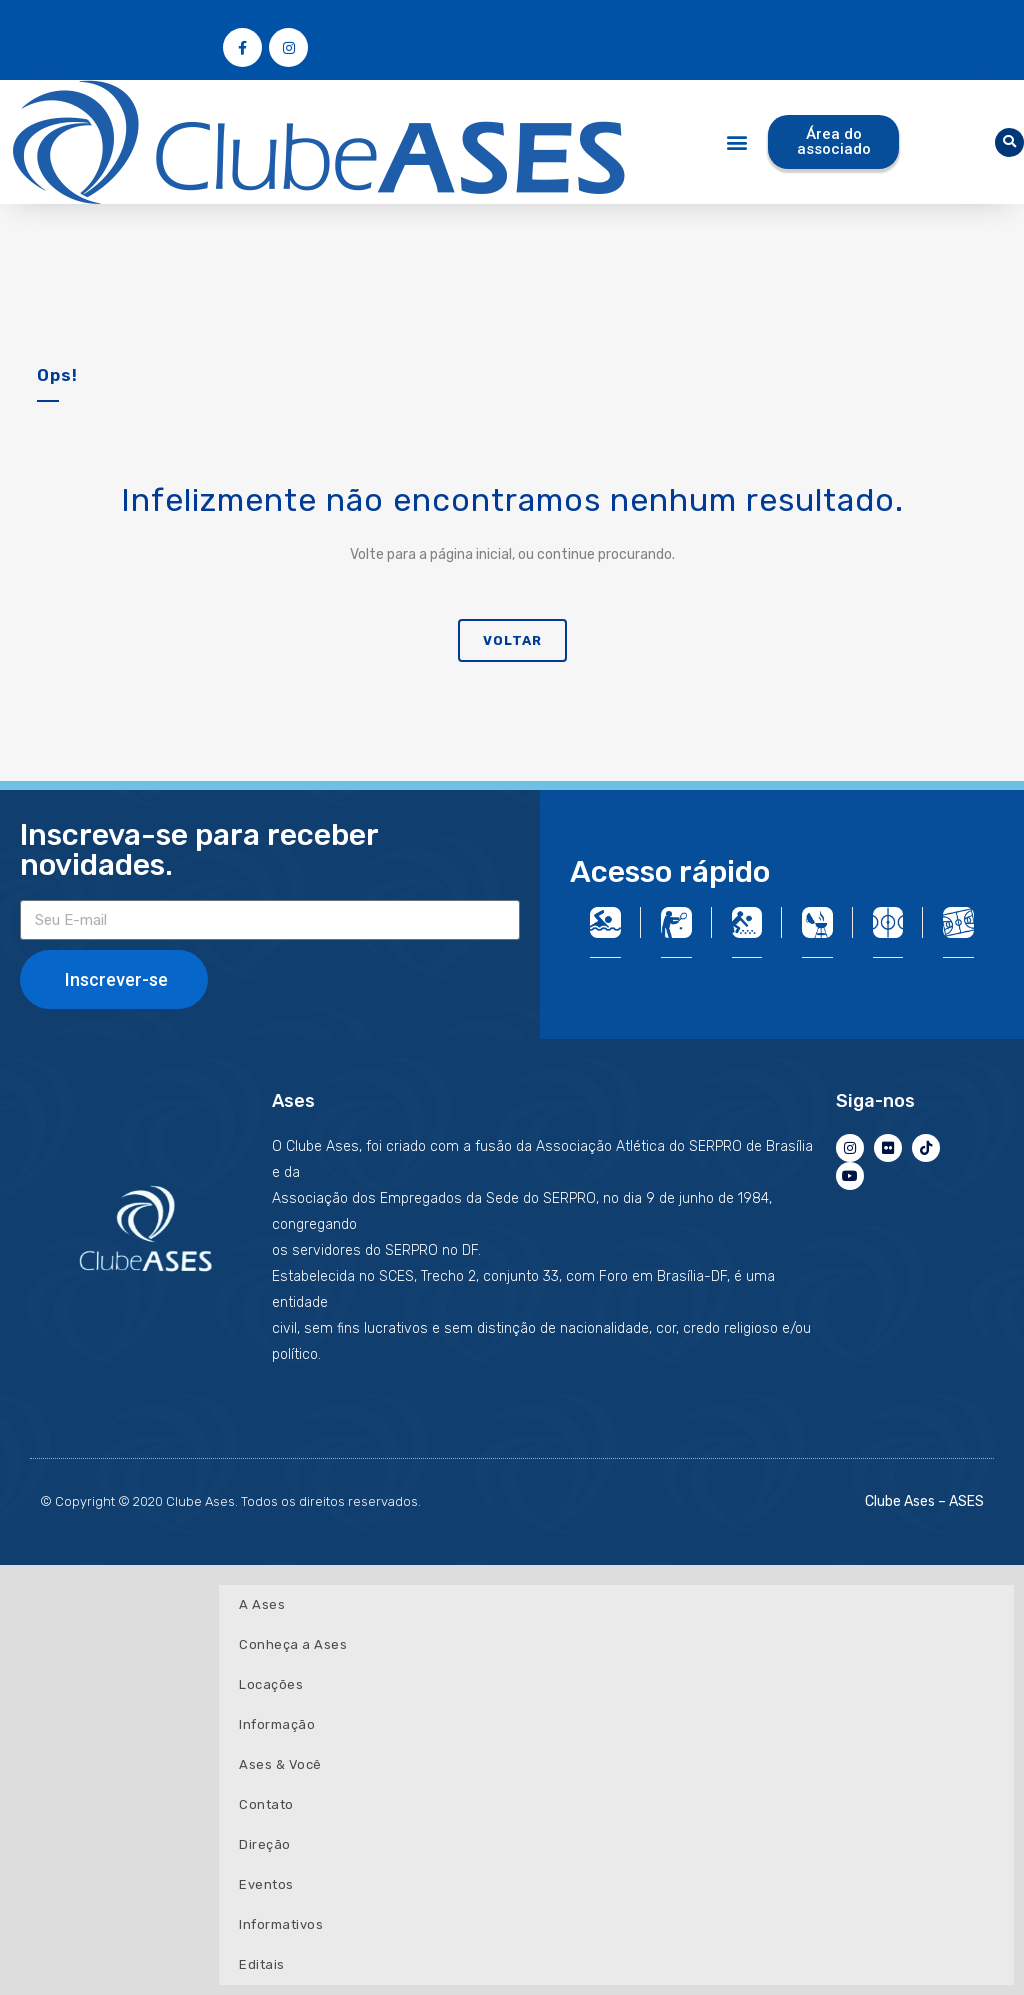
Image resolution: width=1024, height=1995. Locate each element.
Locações (271, 1684)
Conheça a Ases (293, 1644)
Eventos (266, 1884)
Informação (277, 1724)
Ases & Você (280, 1764)
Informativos (281, 1924)
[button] (737, 142)
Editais (262, 1964)
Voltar (512, 640)
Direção (265, 1844)
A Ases (262, 1604)
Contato (266, 1804)
